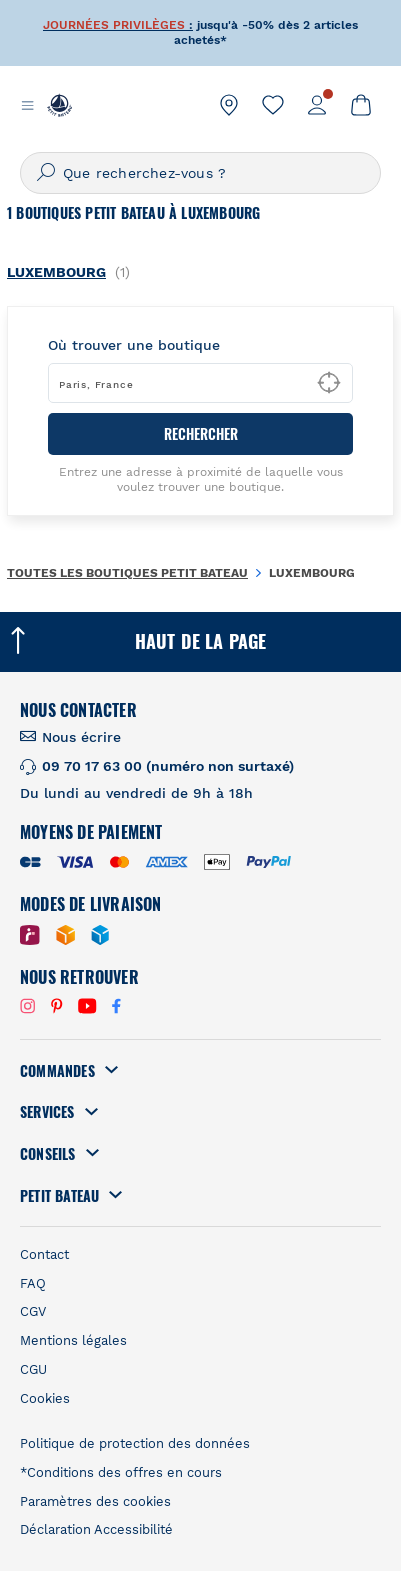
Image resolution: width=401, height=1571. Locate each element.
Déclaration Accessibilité (96, 1529)
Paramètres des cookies (95, 1501)
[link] (229, 105)
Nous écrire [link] (81, 737)
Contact (44, 1254)
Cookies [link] (45, 1398)
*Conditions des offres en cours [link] (121, 1472)
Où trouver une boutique (134, 345)
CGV (33, 1311)
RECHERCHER (201, 433)
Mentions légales (73, 1340)
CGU (33, 1369)
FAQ (33, 1283)
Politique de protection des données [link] (135, 1443)
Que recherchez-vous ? (144, 173)
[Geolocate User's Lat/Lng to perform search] (329, 383)
